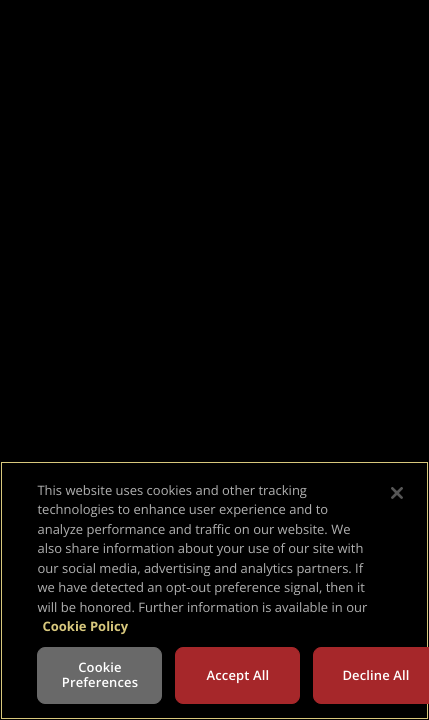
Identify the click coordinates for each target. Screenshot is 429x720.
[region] (214, 590)
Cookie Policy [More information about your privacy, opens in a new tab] (85, 626)
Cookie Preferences (100, 675)
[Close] (397, 493)
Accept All (238, 675)
